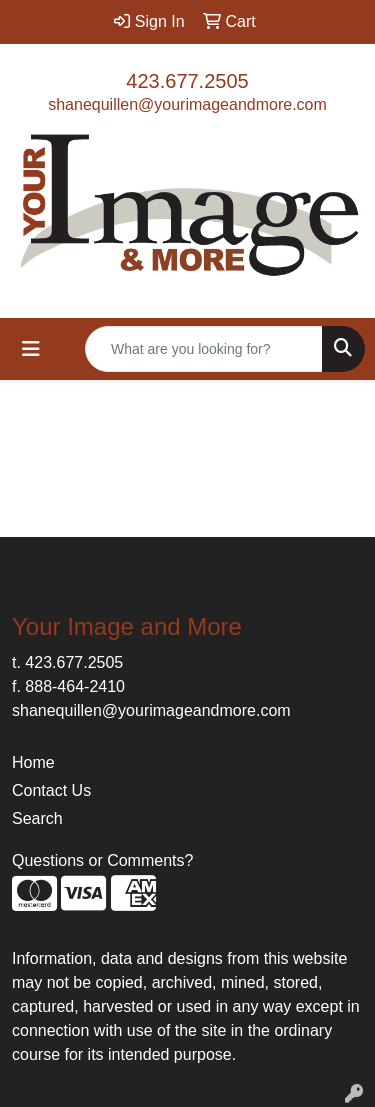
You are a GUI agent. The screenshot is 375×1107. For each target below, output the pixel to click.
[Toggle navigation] (31, 349)
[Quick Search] (204, 349)
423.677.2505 (187, 81)
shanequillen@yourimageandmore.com (187, 104)
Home (33, 762)
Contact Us (51, 790)
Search (37, 818)
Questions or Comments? (102, 860)
